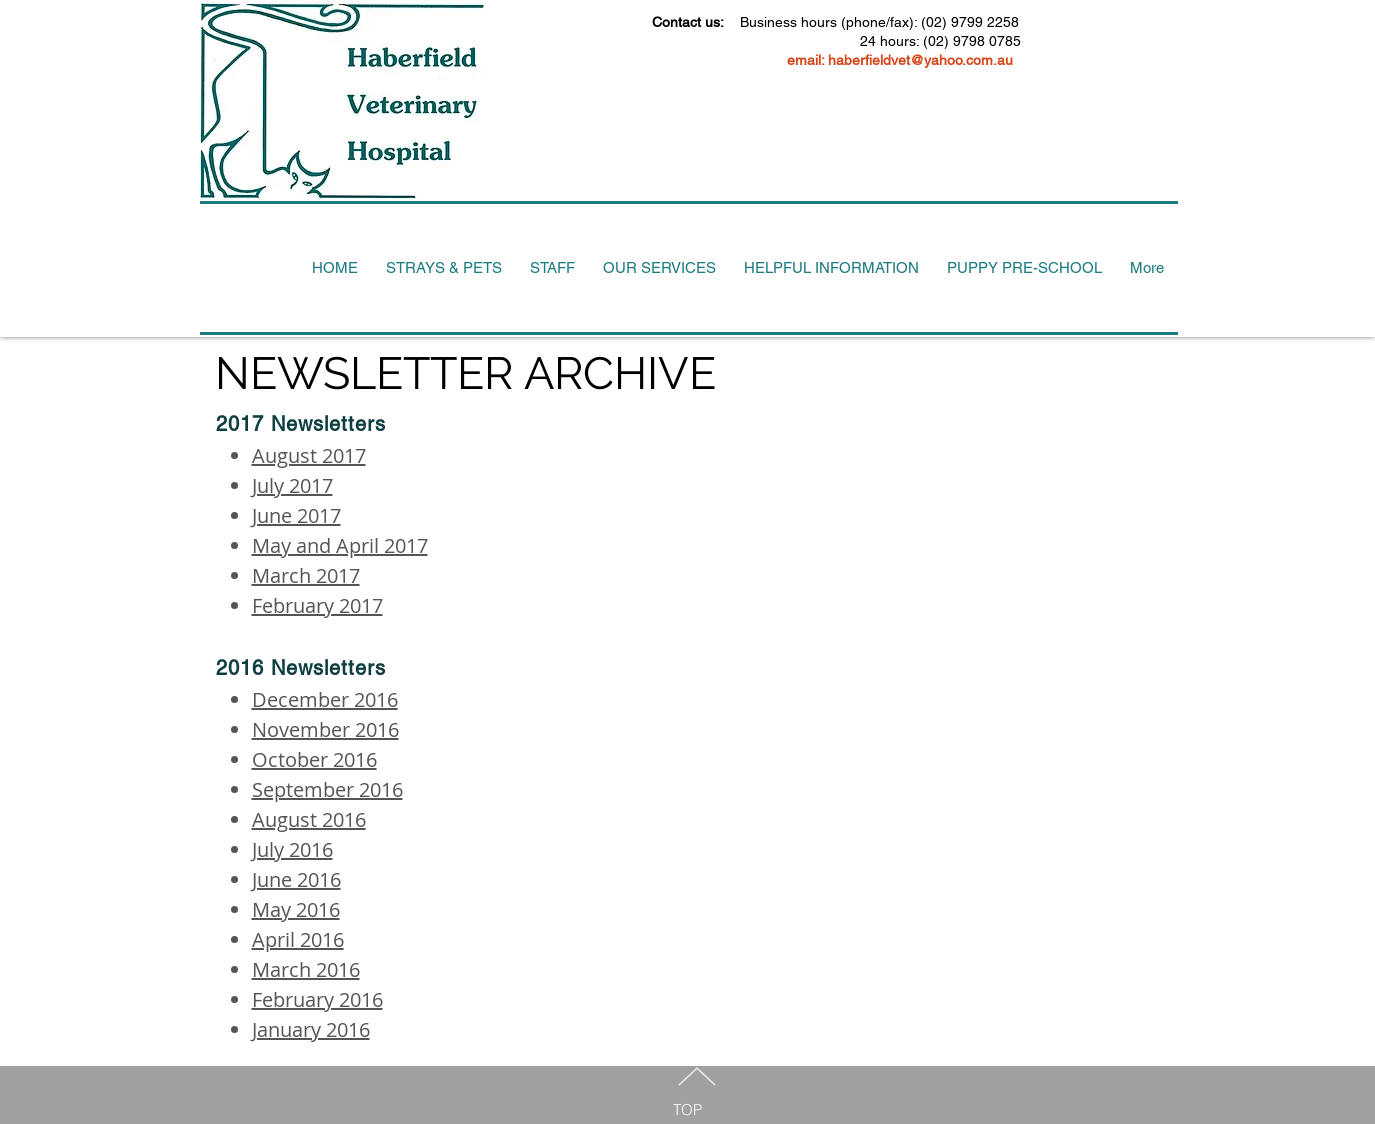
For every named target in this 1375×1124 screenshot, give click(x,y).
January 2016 (311, 1029)
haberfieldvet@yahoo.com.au (920, 60)
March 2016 (306, 969)
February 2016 (317, 999)
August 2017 (309, 455)
